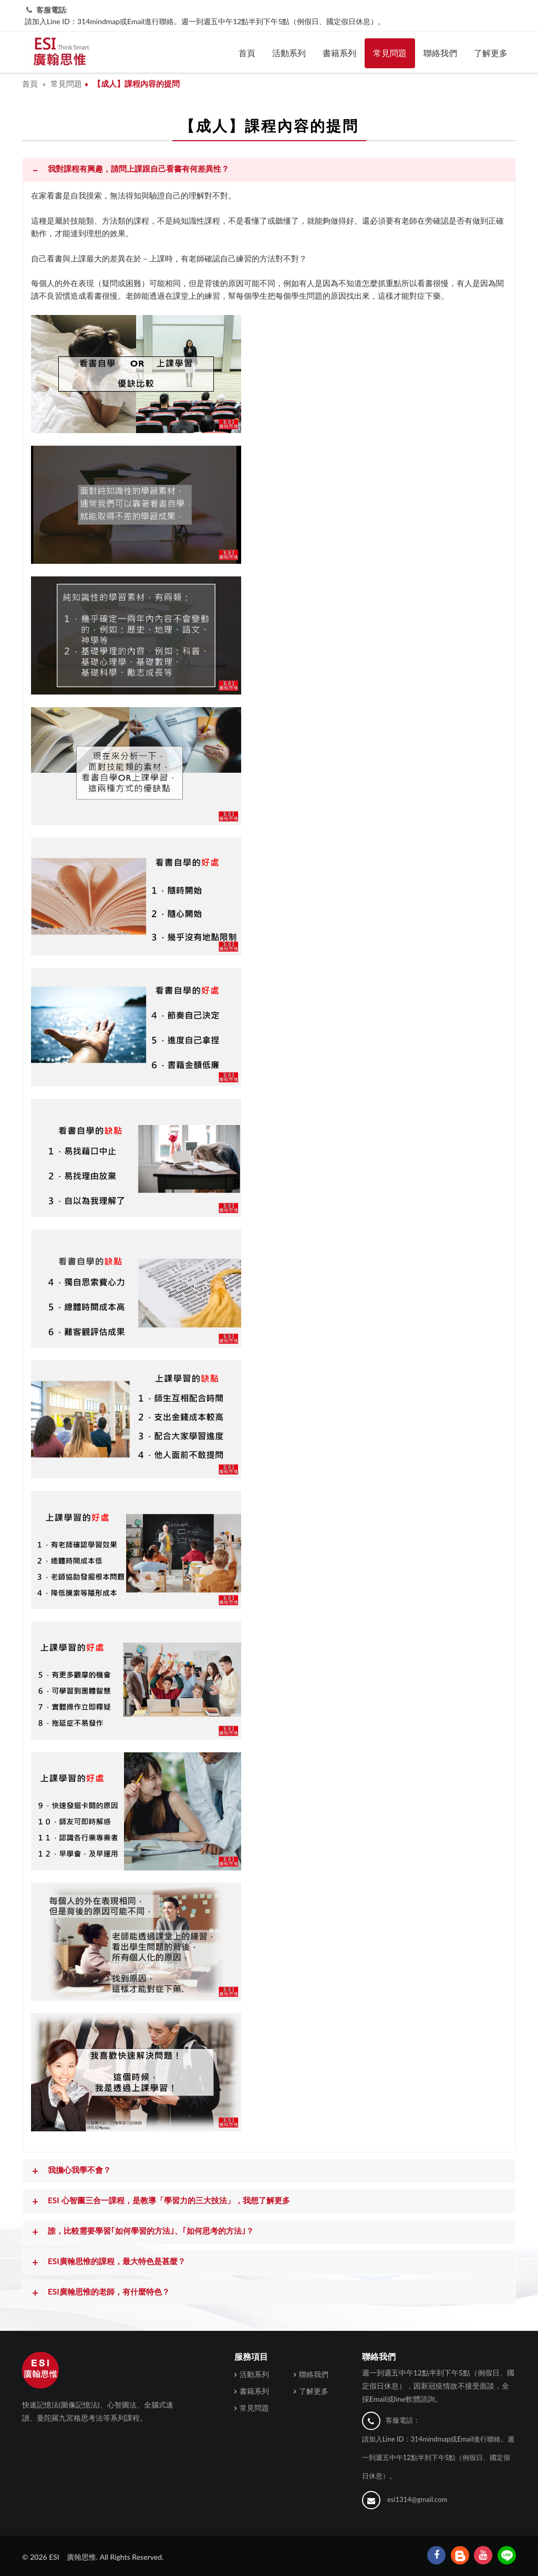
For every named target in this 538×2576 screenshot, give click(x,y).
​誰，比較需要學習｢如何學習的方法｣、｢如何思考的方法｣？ (142, 2231)
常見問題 (390, 53)
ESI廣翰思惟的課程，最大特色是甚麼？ (107, 2262)
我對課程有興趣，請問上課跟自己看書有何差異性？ (129, 169)
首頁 (247, 53)
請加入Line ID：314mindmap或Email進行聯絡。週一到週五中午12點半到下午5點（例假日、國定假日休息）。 (205, 21)
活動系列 (289, 53)
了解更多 (491, 53)
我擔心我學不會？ (70, 2170)
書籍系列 (339, 53)
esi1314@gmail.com (417, 2499)
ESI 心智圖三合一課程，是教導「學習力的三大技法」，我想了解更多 (160, 2201)
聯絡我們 (440, 53)
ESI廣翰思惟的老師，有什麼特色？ (100, 2292)
